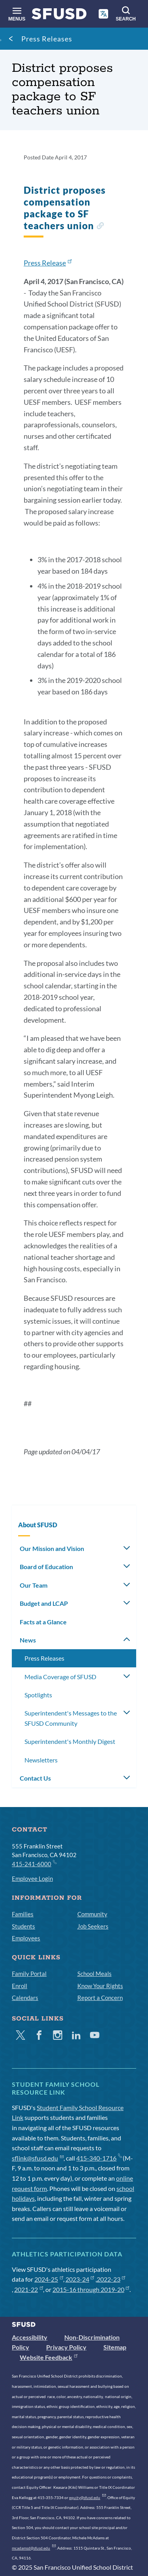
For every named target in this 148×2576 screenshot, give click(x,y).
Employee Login (32, 1878)
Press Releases (46, 38)
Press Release (47, 262)
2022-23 (111, 2279)
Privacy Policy (66, 2347)
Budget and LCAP (44, 1603)
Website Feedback (48, 2357)
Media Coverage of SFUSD (60, 1676)
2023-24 (80, 2279)
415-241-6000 (34, 1863)
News (28, 1640)
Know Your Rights (100, 1985)
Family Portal (29, 1973)
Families (23, 1914)
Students (23, 1926)
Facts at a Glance (43, 1622)
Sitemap (114, 2347)
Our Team (33, 1585)
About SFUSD (37, 1524)
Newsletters (41, 1760)
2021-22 (28, 2289)
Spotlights (38, 1695)
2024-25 (48, 2279)
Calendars (25, 1997)
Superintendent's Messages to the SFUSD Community (70, 1718)
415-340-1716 (99, 2158)
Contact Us (35, 1778)
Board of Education (46, 1566)
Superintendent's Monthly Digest (69, 1741)
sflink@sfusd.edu (38, 2158)
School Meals (94, 1973)
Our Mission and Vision (52, 1548)
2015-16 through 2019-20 (90, 2289)
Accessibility (29, 2337)
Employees (26, 1938)
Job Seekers (93, 1926)
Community (92, 1914)
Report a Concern (100, 1997)
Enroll (19, 1985)
